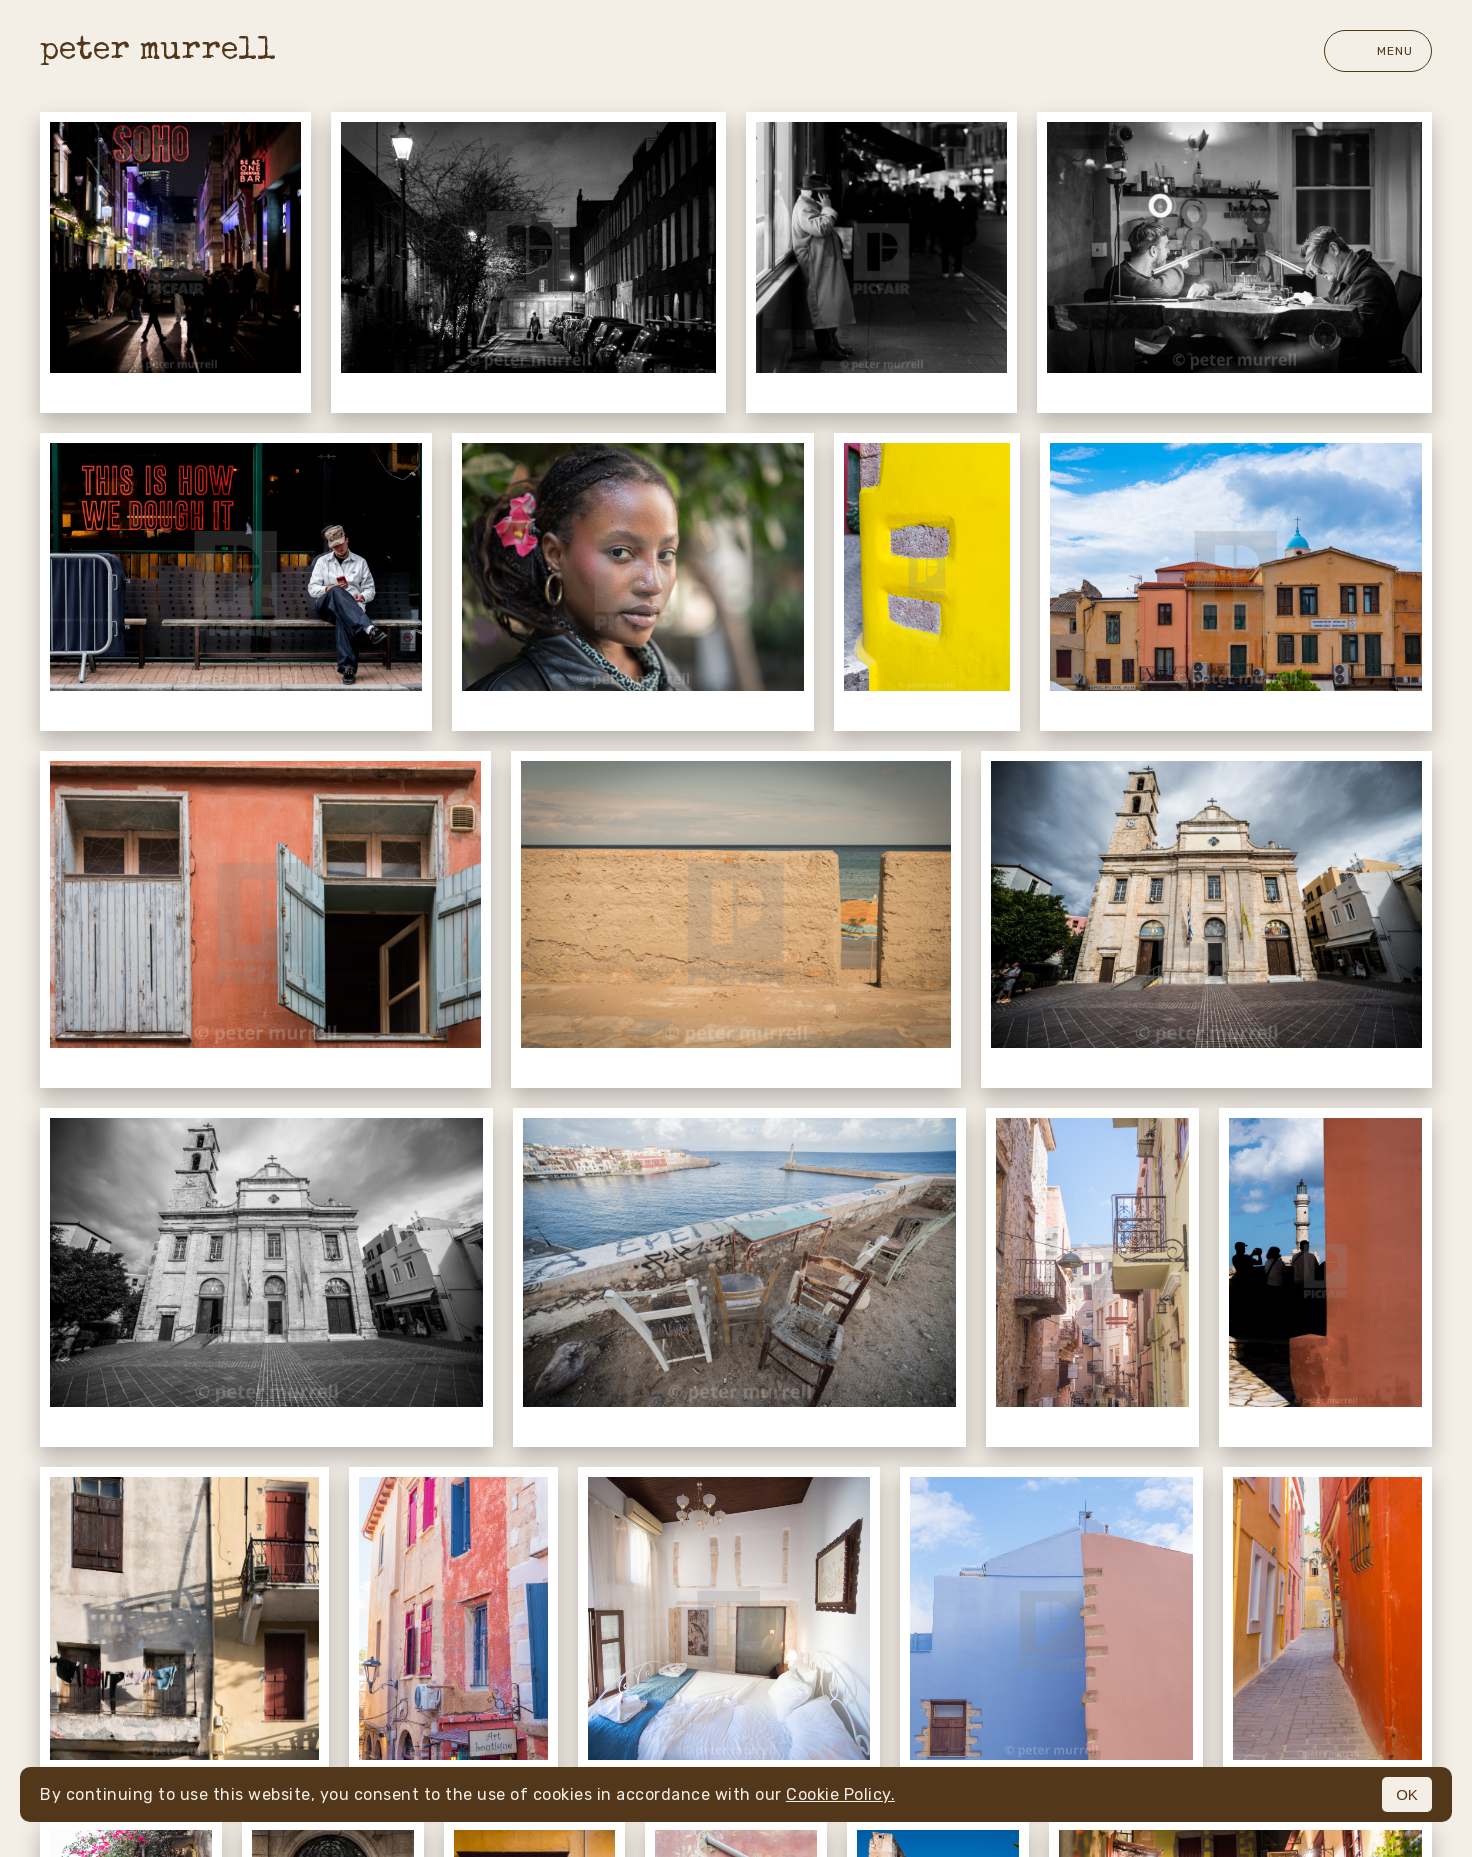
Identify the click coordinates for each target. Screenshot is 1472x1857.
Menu (1378, 51)
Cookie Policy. (840, 1794)
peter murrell (158, 51)
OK (1407, 1794)
